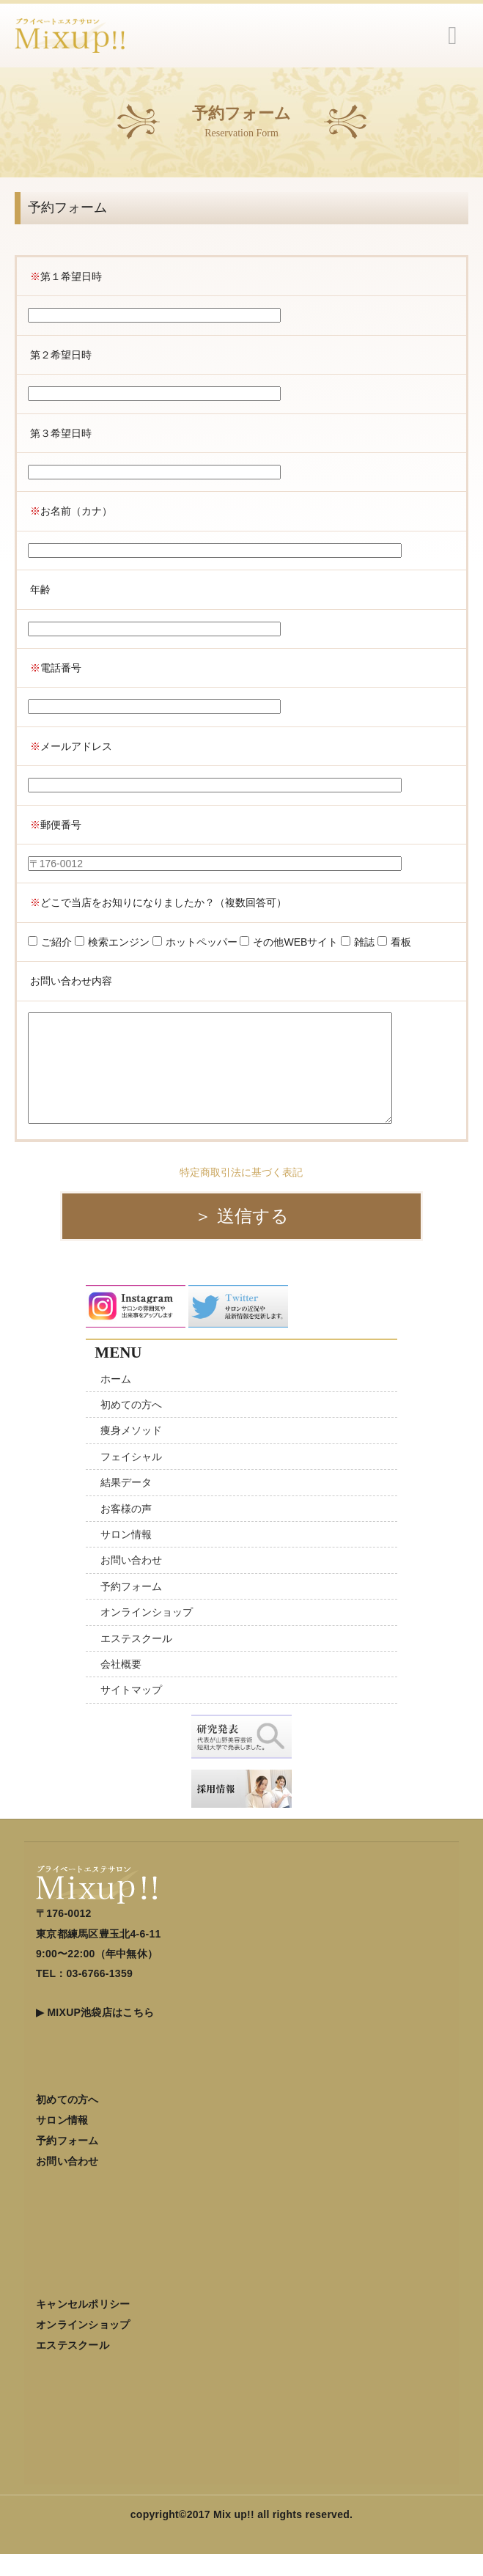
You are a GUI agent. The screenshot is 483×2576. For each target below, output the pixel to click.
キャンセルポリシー (83, 2326)
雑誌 (358, 942)
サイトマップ (131, 1712)
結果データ (126, 1504)
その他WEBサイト (289, 942)
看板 (394, 942)
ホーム (115, 1401)
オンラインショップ (146, 1634)
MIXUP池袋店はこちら (100, 2034)
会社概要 (120, 1686)
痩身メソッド (131, 1452)
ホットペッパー (194, 942)
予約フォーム (131, 1608)
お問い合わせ (131, 1582)
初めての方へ (131, 1426)
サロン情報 (126, 1556)
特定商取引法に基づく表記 (241, 1194)
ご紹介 (50, 942)
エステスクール (136, 1660)
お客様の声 (126, 1531)
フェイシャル (131, 1478)
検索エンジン (112, 942)
